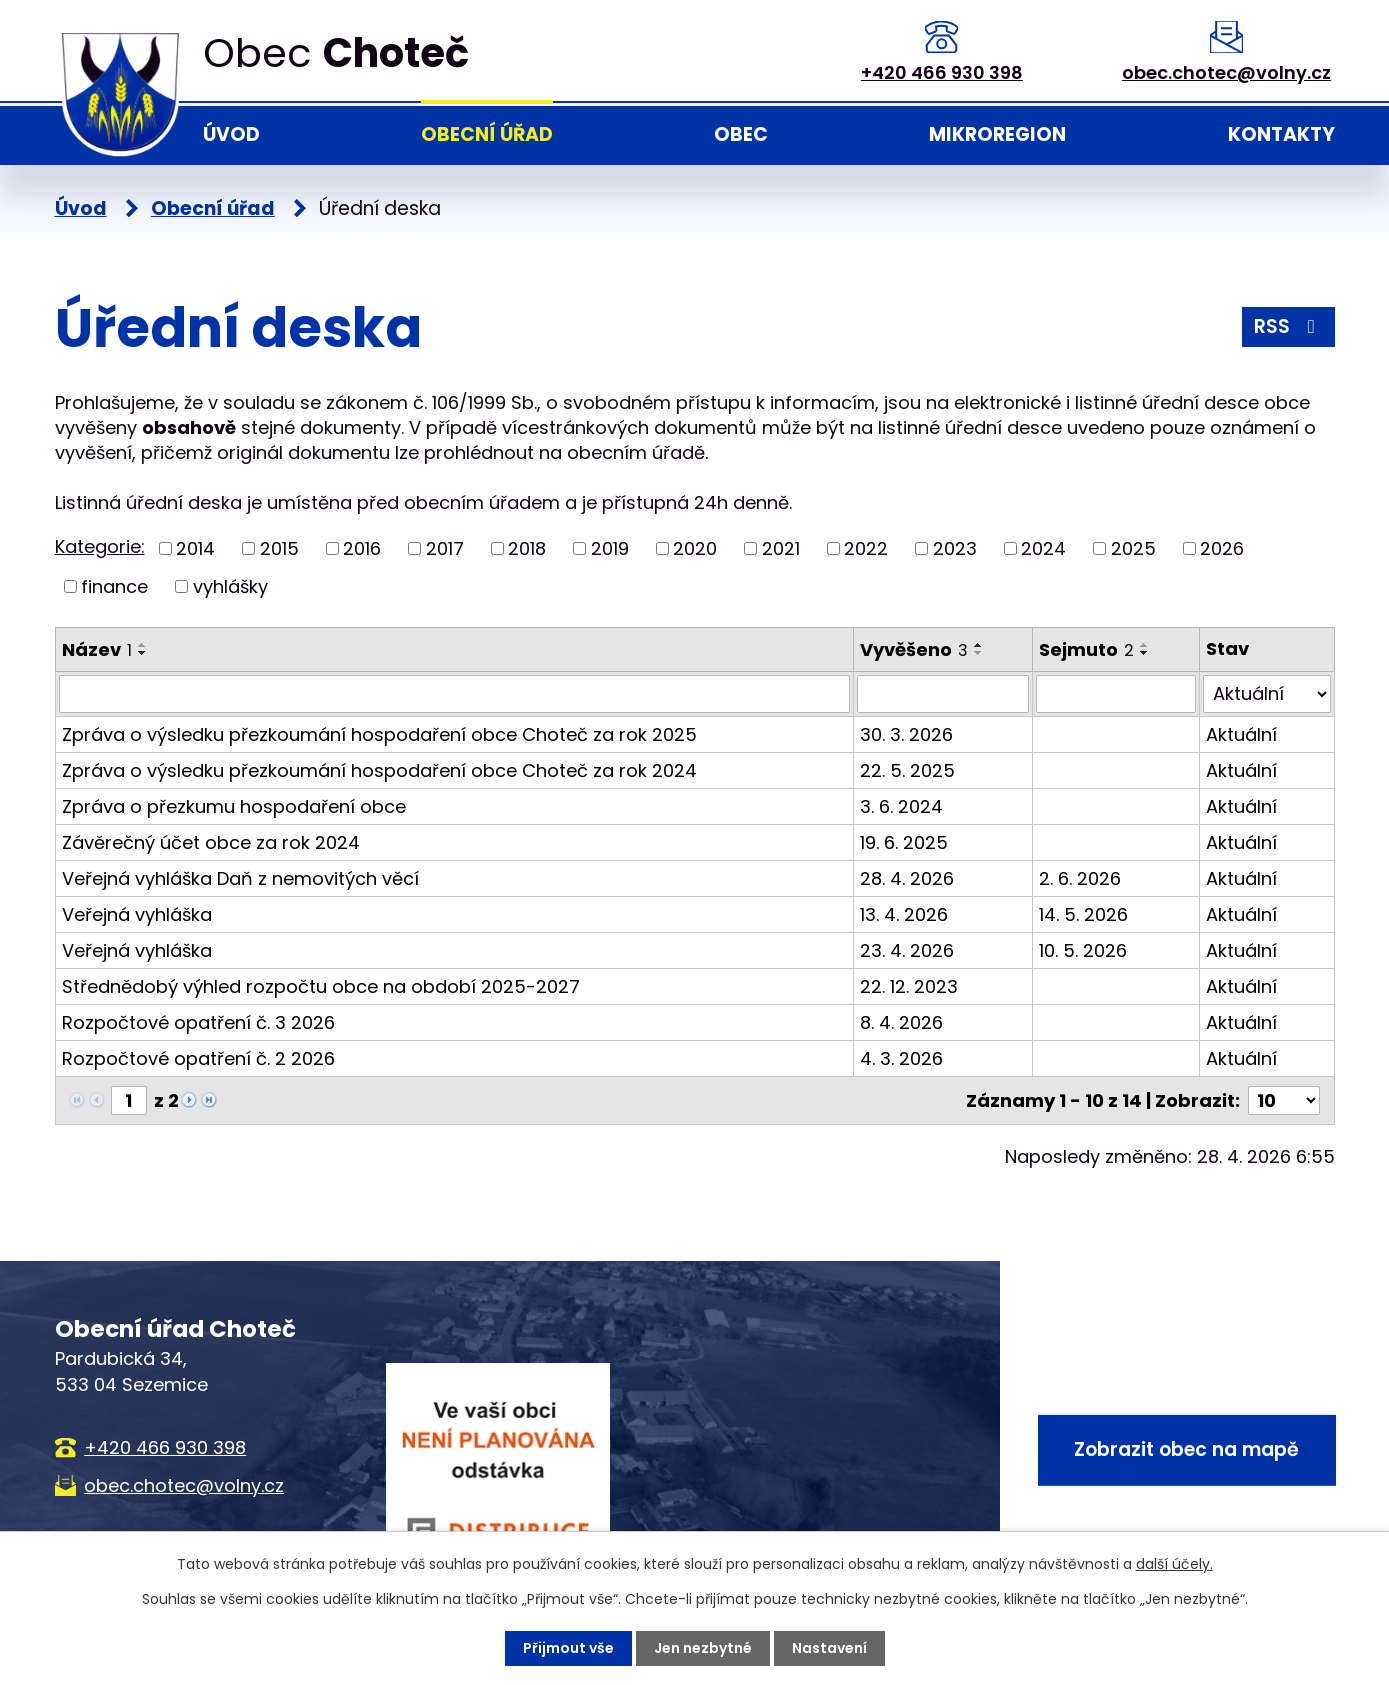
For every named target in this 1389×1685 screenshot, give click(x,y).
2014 (195, 548)
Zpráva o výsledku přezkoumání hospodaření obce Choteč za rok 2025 (379, 734)
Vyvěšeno (914, 649)
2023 (955, 548)
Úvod (231, 134)
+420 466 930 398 (942, 72)
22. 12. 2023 (909, 986)
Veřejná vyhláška (137, 914)
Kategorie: (100, 546)
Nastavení (829, 1648)
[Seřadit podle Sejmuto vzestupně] (1145, 645)
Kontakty (1281, 134)
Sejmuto (1086, 649)
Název (97, 649)
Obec (741, 134)
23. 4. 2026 (907, 950)
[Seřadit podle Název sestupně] (143, 653)
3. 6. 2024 (901, 806)
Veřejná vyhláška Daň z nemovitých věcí (240, 878)
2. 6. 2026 (1080, 878)
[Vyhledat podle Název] (454, 694)
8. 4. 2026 (901, 1022)
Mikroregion (997, 134)
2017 (445, 548)
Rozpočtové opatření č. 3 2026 (198, 1022)
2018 (527, 548)
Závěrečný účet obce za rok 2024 (211, 842)
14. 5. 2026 (1083, 914)
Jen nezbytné (703, 1648)
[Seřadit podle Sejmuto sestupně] (1145, 653)
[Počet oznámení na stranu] (1284, 1100)
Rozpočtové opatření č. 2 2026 (198, 1058)
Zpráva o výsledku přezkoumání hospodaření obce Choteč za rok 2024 (379, 770)
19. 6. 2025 (904, 842)
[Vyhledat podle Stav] (1266, 694)
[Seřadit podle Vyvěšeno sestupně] (979, 653)
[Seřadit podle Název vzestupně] (143, 645)
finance (114, 586)
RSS (1288, 326)
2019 (610, 548)
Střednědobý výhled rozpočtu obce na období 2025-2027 (321, 986)
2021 (781, 548)
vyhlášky (230, 586)
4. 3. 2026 (901, 1058)
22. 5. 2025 (907, 770)
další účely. (1174, 1564)
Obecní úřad (487, 134)
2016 (362, 548)
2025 (1133, 548)
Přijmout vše (568, 1648)
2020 (695, 548)
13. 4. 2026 (904, 914)
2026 (1222, 548)
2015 (279, 548)
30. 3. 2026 (906, 734)
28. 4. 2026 (907, 878)
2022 (866, 548)
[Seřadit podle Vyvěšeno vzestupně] (979, 645)
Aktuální (1241, 734)
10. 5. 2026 (1083, 950)
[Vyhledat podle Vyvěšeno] (943, 694)
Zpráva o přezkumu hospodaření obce (234, 806)
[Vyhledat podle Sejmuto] (1116, 694)
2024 (1043, 548)
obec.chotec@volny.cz (1226, 72)
